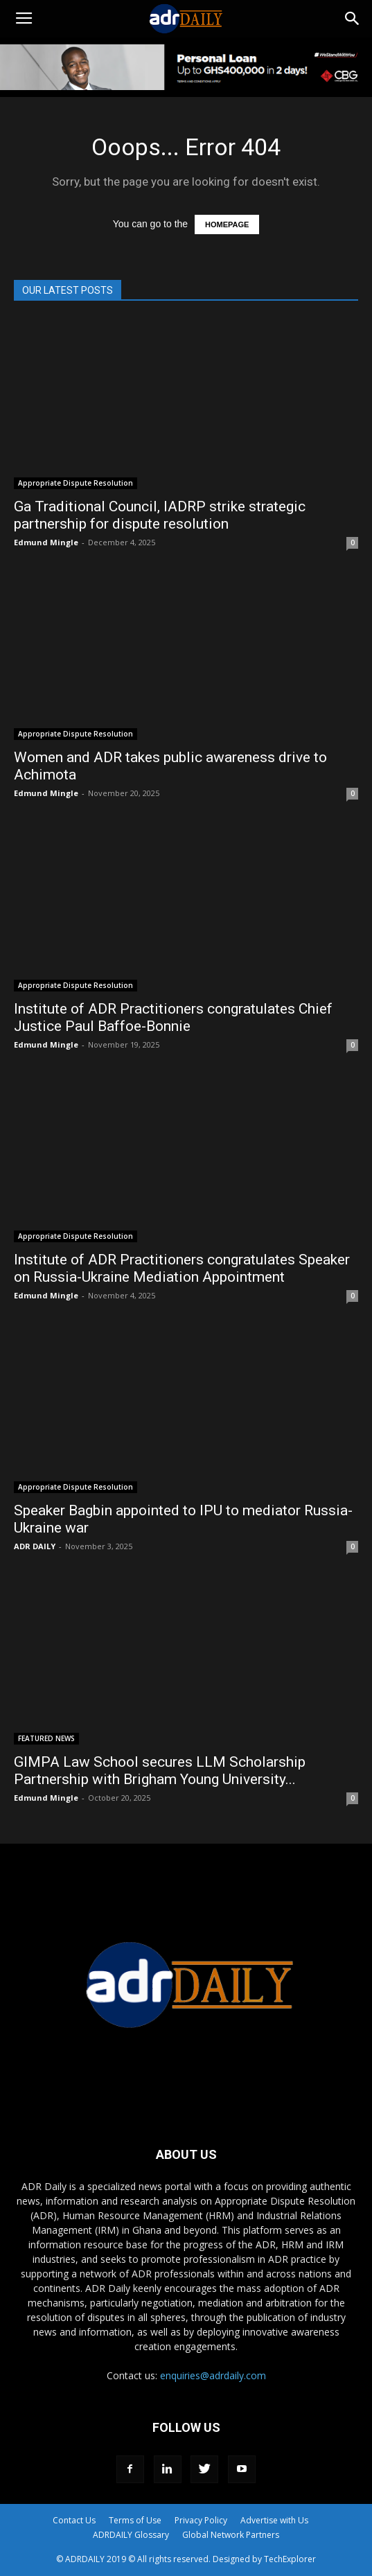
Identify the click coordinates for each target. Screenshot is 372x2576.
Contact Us (74, 2520)
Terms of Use (135, 2520)
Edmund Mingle (46, 542)
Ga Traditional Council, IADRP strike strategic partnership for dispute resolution (159, 515)
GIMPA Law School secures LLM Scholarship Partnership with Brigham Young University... (159, 1771)
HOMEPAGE (227, 224)
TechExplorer (290, 2559)
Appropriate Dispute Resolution (75, 483)
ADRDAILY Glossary (131, 2535)
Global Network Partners (230, 2535)
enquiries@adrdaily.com (213, 2375)
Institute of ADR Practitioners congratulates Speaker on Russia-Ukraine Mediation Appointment (182, 1268)
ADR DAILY (34, 1546)
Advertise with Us (274, 2520)
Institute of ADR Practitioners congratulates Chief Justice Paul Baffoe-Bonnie (173, 1017)
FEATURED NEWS (46, 1738)
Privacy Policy (201, 2520)
